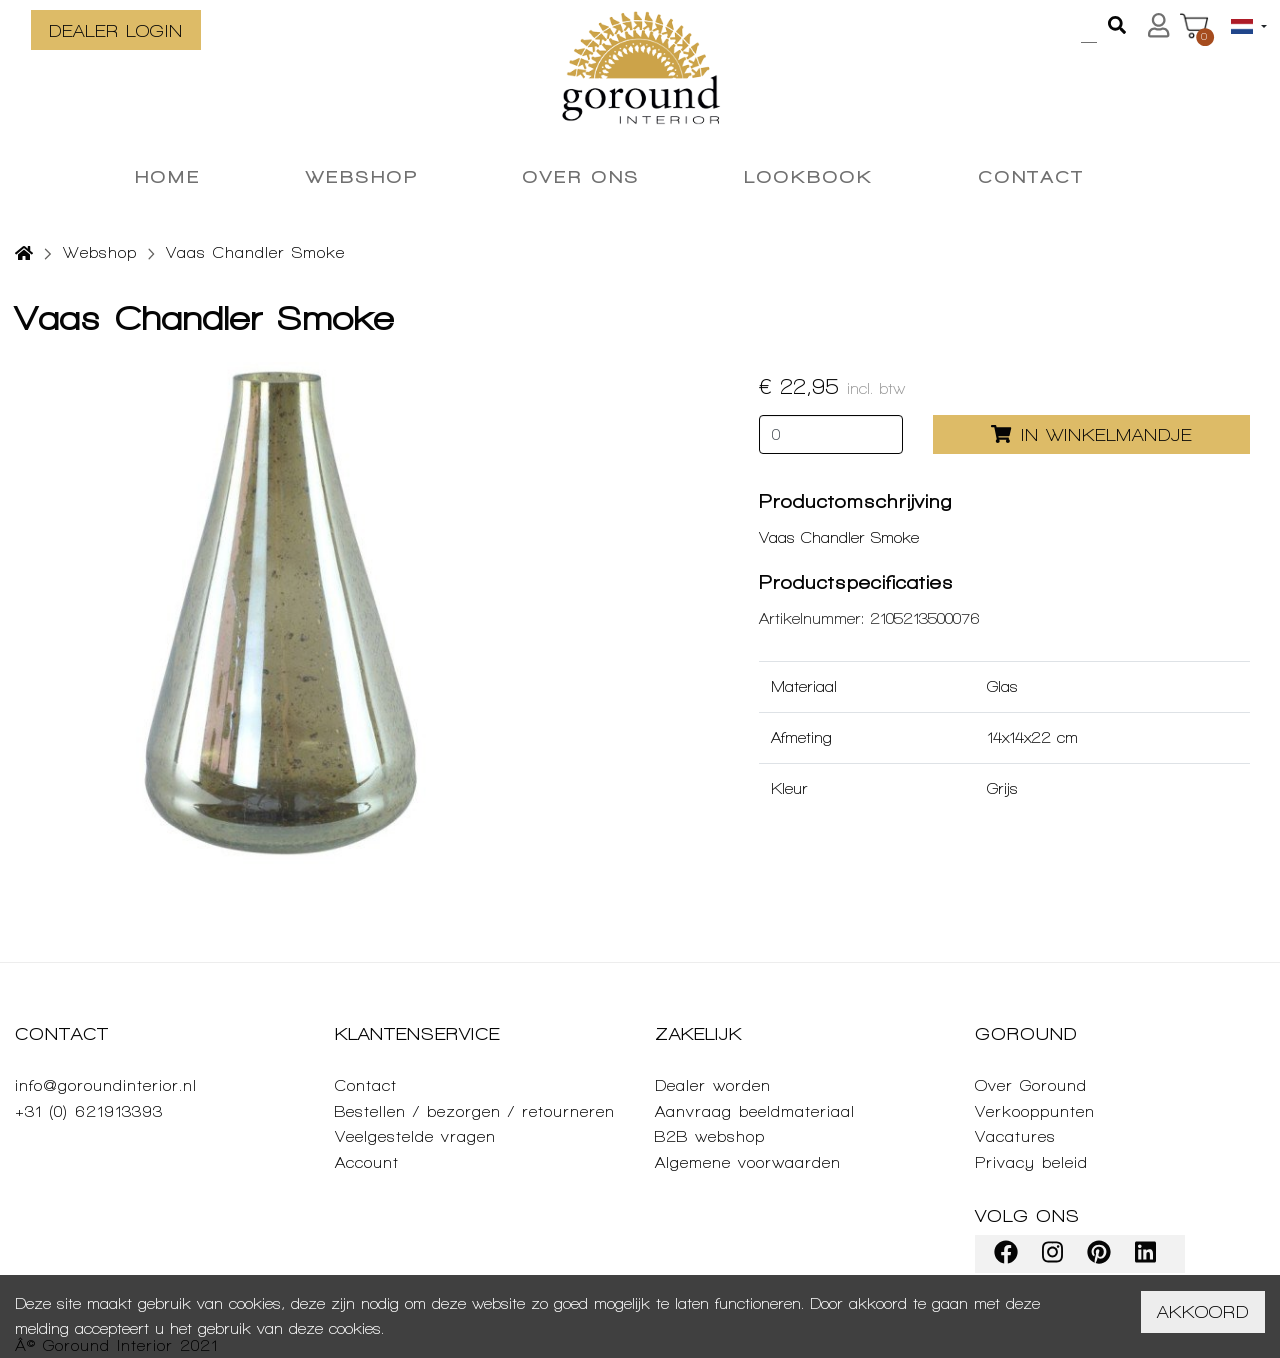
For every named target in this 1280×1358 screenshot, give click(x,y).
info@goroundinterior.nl (106, 1085)
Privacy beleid (1031, 1162)
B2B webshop (710, 1136)
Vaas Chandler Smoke (255, 252)
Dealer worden (713, 1085)
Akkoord (1203, 1311)
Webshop (100, 252)
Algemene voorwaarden (748, 1162)
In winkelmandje (1091, 434)
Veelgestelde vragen (415, 1136)
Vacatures (1015, 1136)
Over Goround (1031, 1085)
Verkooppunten (1035, 1111)
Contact (366, 1085)
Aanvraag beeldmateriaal (755, 1111)
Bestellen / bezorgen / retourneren (475, 1111)
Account (367, 1162)
